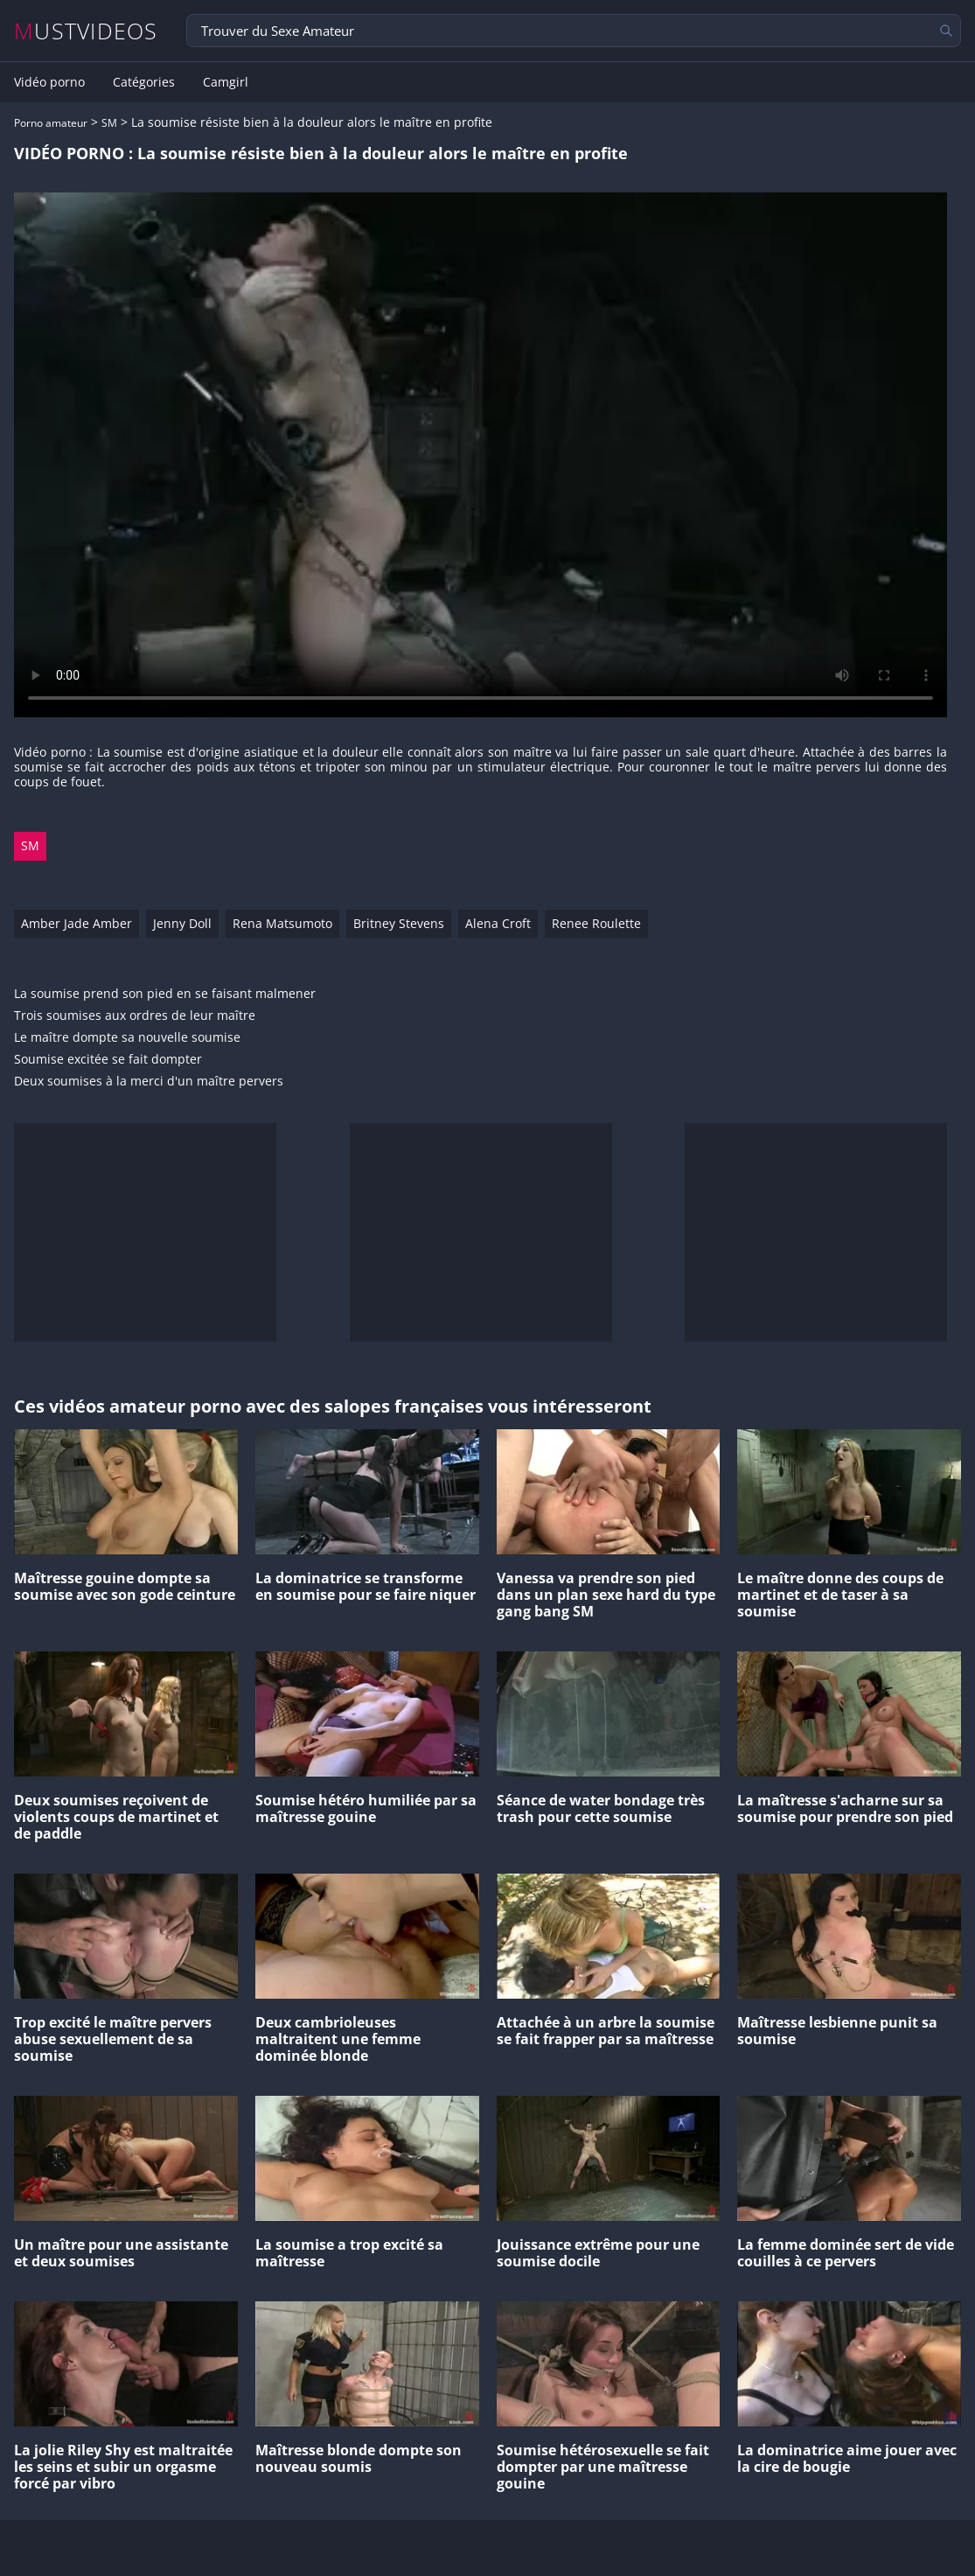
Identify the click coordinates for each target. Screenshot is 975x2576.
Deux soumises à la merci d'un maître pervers (148, 1081)
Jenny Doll (182, 923)
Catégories (144, 82)
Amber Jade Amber (76, 923)
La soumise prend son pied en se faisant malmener (165, 994)
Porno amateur (50, 122)
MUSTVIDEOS (86, 31)
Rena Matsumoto (282, 923)
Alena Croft (498, 923)
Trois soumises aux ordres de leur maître (134, 1016)
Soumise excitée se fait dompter (108, 1059)
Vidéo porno (49, 82)
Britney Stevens (398, 923)
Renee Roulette (596, 923)
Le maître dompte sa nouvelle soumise (127, 1037)
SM (109, 122)
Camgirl (225, 82)
